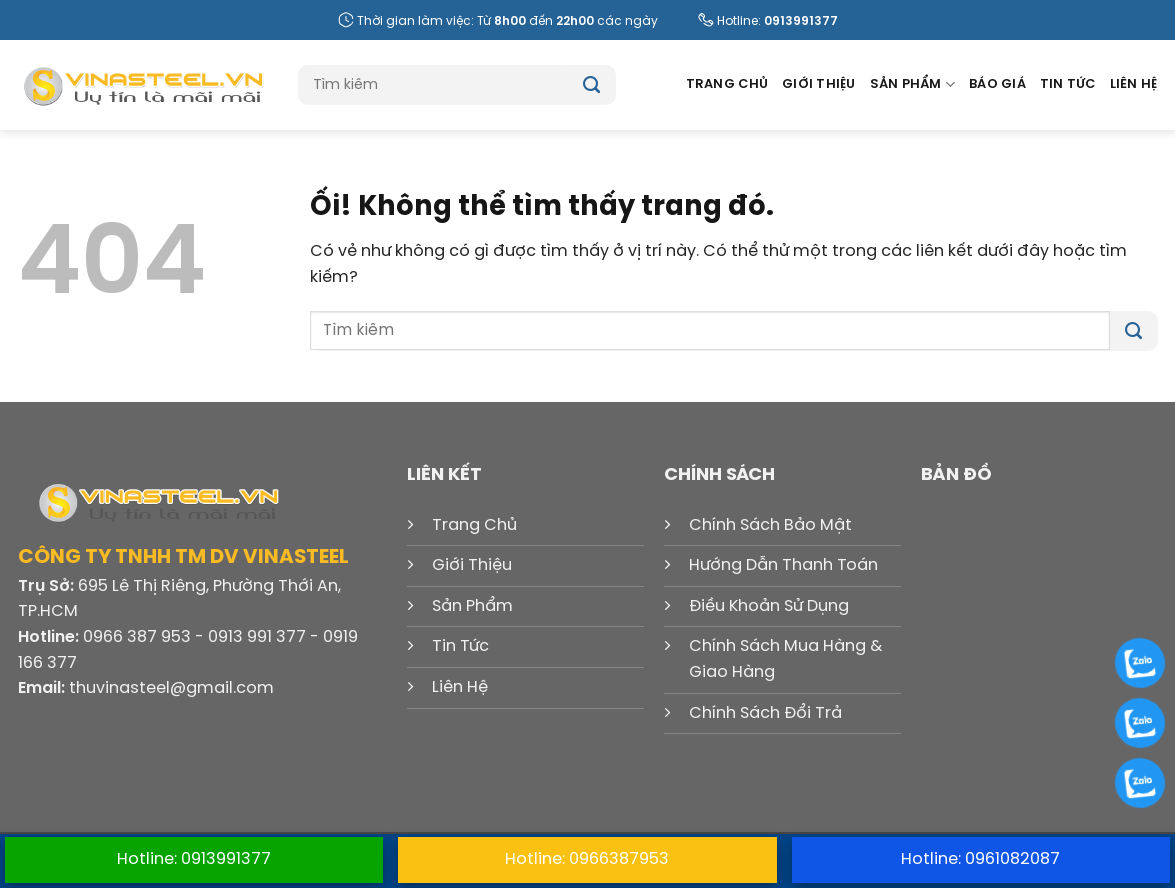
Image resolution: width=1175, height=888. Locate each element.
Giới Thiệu (819, 84)
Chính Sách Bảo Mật (770, 525)
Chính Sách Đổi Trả (765, 713)
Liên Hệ (1134, 84)
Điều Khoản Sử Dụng (769, 606)
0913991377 (801, 21)
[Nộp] (591, 85)
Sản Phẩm (913, 84)
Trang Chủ (727, 84)
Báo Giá (997, 84)
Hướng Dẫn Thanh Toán (783, 565)
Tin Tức (1068, 84)
